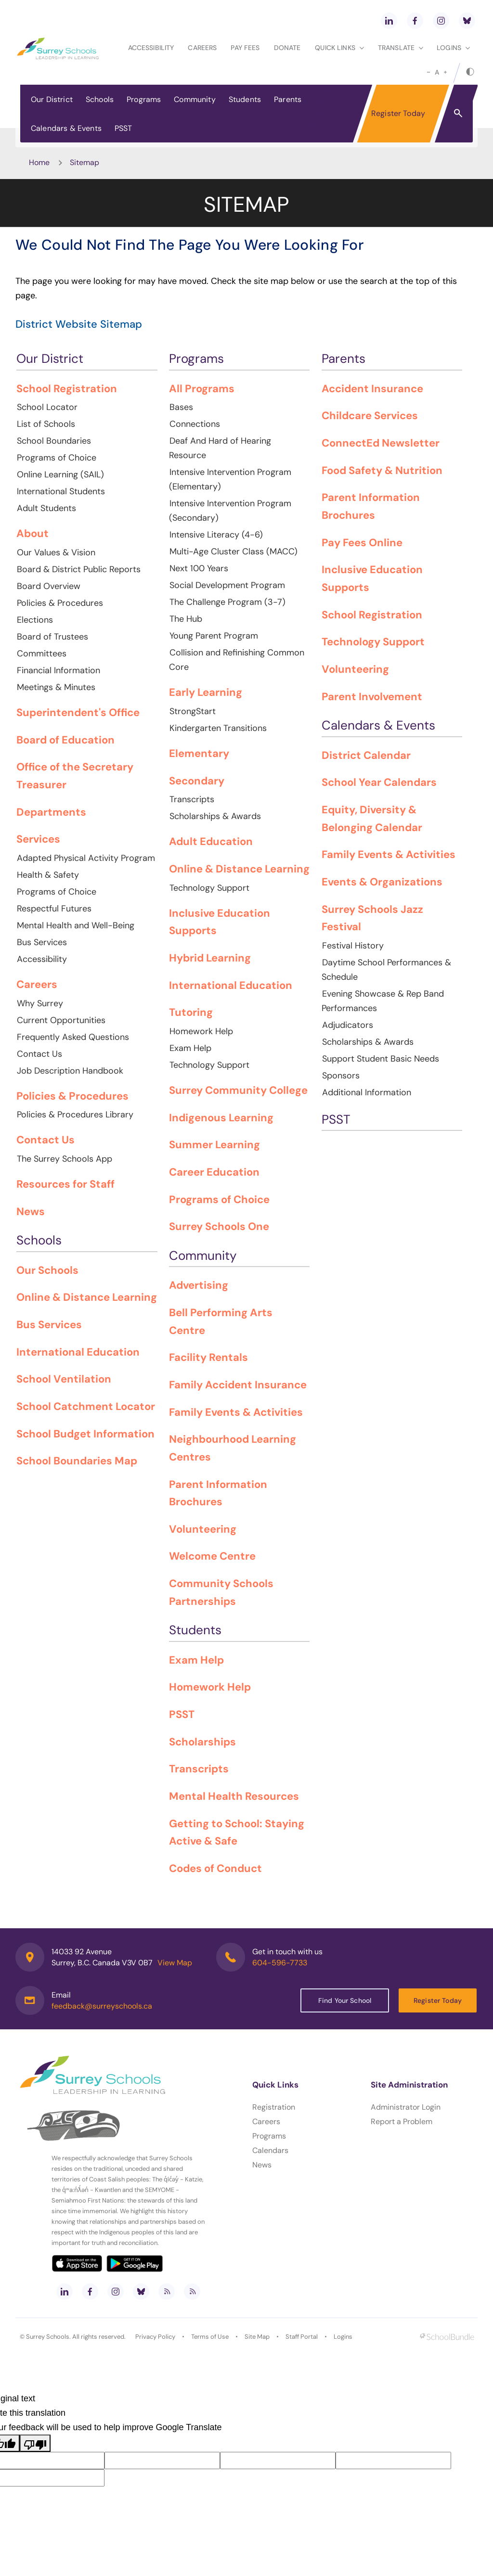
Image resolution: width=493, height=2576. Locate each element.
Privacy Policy (155, 2336)
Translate (400, 47)
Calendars (270, 2150)
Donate (287, 47)
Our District (52, 99)
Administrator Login (406, 2107)
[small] (428, 72)
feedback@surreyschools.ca (102, 2006)
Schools (100, 99)
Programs (144, 99)
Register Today (398, 113)
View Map (174, 1963)
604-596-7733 (279, 1963)
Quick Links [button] (339, 47)
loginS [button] (453, 47)
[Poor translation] (35, 2443)
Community (194, 99)
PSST (123, 128)
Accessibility (151, 47)
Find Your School (344, 2000)
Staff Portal (301, 2336)
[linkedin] (389, 21)
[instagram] (441, 21)
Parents (287, 99)
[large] (445, 72)
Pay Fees (245, 47)
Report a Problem (401, 2121)
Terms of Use (210, 2336)
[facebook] (415, 21)
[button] (458, 112)
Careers (202, 47)
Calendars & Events (66, 128)
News (262, 2165)
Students (245, 99)
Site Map (257, 2336)
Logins (343, 2336)
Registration (273, 2107)
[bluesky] (467, 21)
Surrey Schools (47, 2336)
